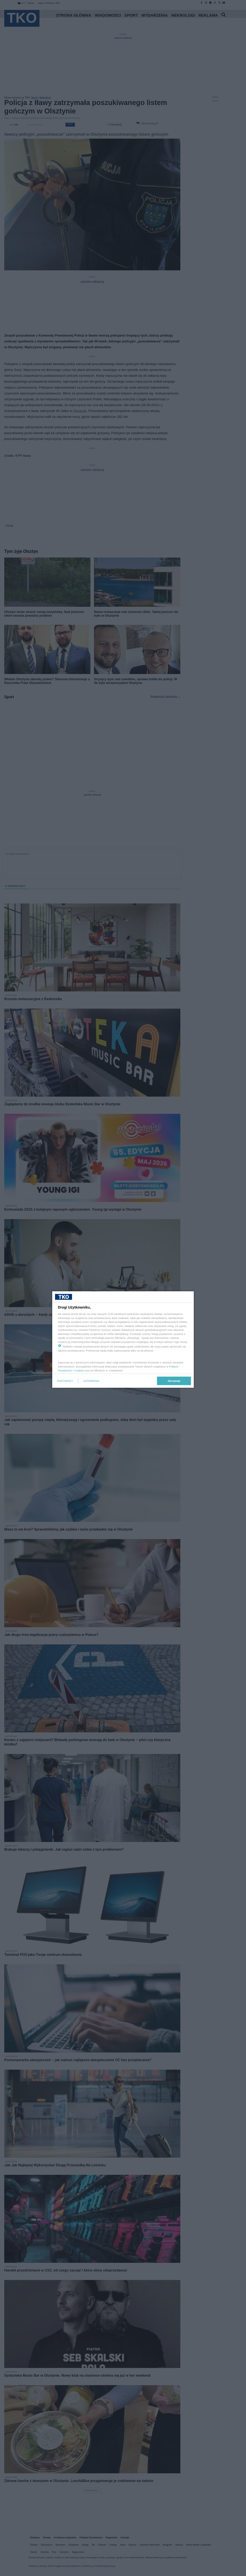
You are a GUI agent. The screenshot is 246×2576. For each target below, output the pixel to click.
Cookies (79, 1370)
